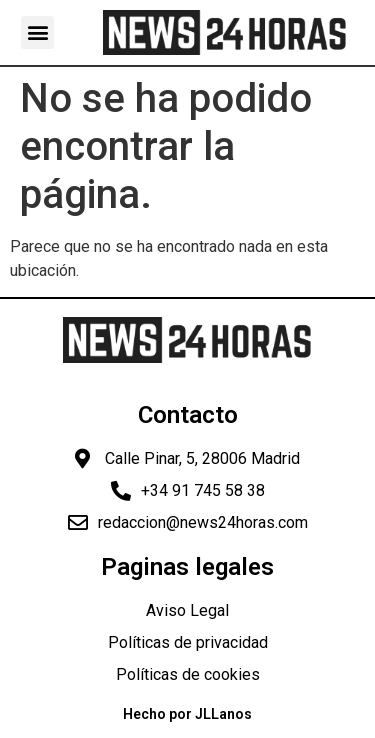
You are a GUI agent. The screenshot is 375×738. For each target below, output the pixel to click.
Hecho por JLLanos (187, 714)
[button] (37, 32)
